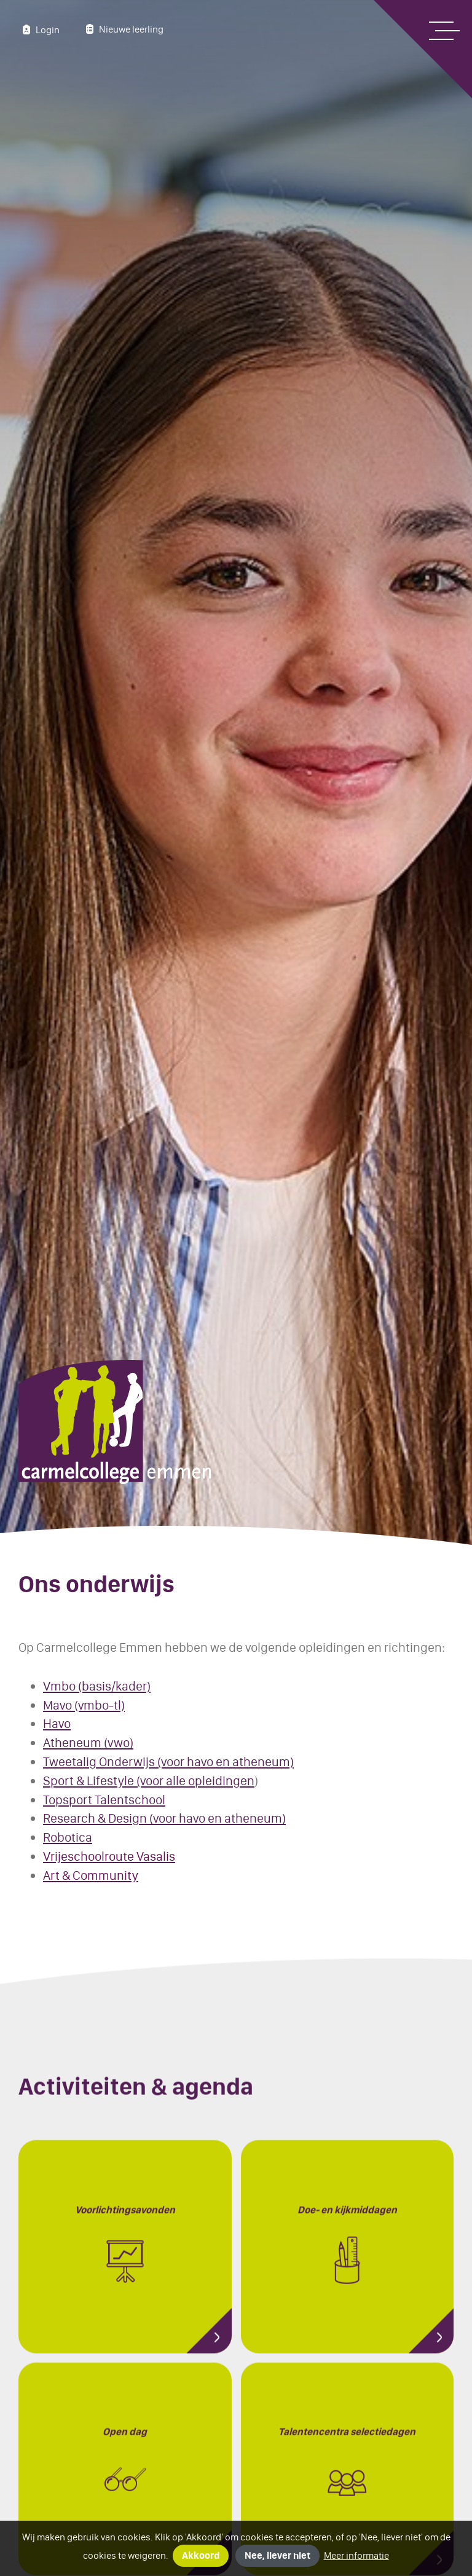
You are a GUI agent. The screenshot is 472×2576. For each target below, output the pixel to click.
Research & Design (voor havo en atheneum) (164, 1818)
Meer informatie (356, 2555)
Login (39, 29)
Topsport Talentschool (104, 1799)
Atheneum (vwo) (88, 1742)
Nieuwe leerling (122, 28)
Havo (57, 1723)
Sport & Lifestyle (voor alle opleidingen (148, 1780)
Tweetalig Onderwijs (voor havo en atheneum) (168, 1761)
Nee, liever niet (277, 2555)
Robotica (67, 1837)
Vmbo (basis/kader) (97, 1686)
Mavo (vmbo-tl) (84, 1705)
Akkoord (200, 2555)
